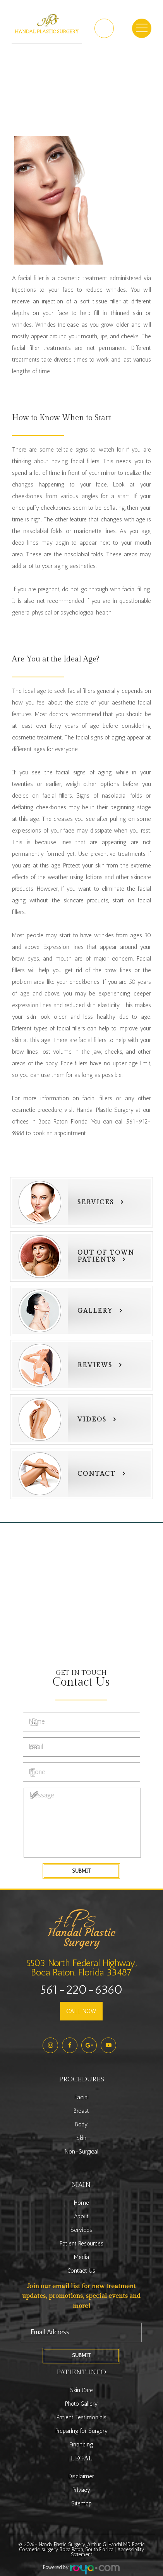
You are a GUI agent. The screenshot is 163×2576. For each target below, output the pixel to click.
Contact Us (81, 2270)
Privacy (81, 2489)
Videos (91, 1419)
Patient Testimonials (81, 2417)
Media (81, 2257)
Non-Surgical (81, 2151)
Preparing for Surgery (81, 2430)
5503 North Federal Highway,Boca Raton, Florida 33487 (81, 1967)
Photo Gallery (81, 2403)
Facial (81, 2097)
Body (81, 2124)
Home (81, 2202)
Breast (81, 2110)
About (81, 2216)
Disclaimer (81, 2476)
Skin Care (81, 2390)
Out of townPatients (105, 1256)
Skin (81, 2138)
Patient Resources (81, 2243)
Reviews (94, 1365)
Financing (81, 2444)
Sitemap (81, 2503)
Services (95, 1202)
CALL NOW (81, 2011)
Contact (96, 1474)
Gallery (95, 1311)
